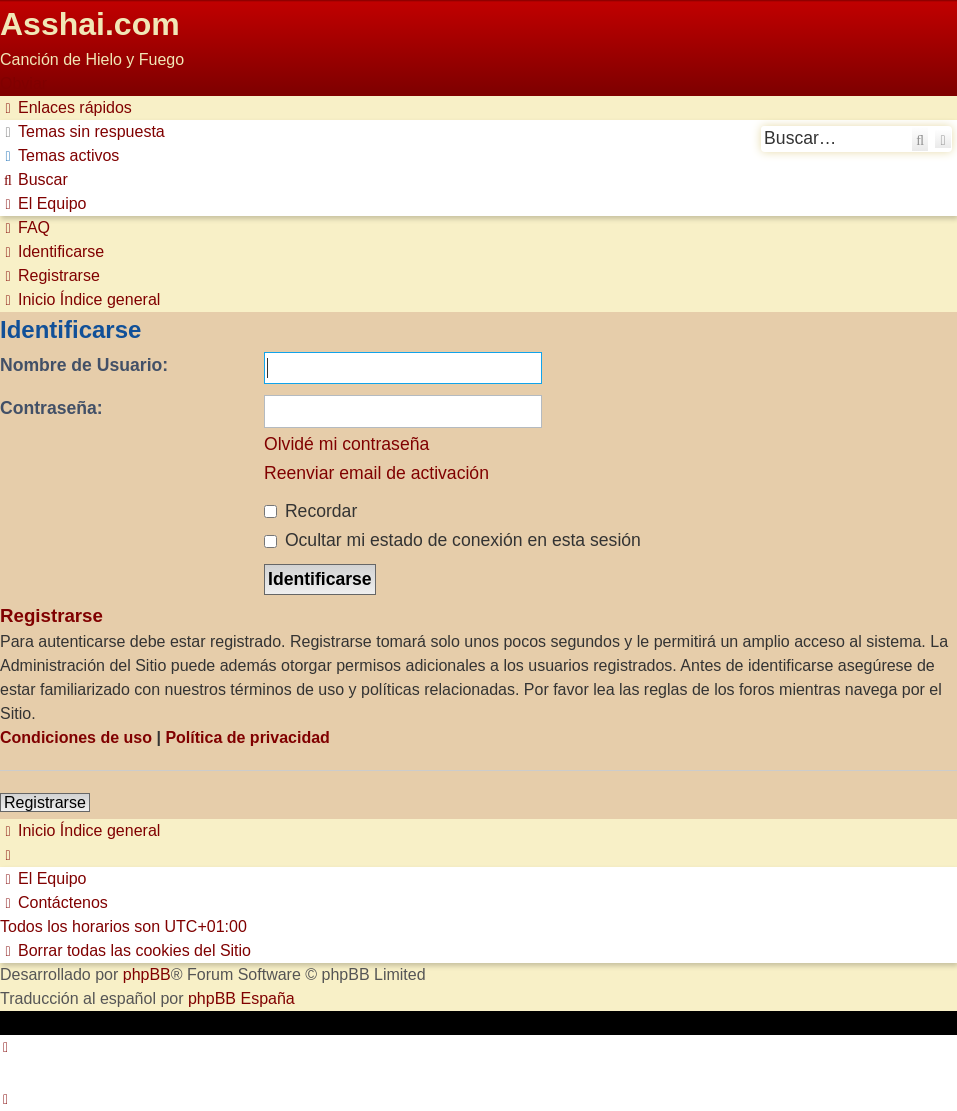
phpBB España (241, 998)
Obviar (23, 83)
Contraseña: (51, 408)
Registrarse (45, 802)
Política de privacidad (247, 737)
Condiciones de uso (76, 737)
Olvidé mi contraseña (346, 444)
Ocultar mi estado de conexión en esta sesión (452, 540)
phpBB (147, 974)
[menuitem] (82, 131)
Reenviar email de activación (376, 473)
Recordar (310, 511)
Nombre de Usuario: (84, 365)
